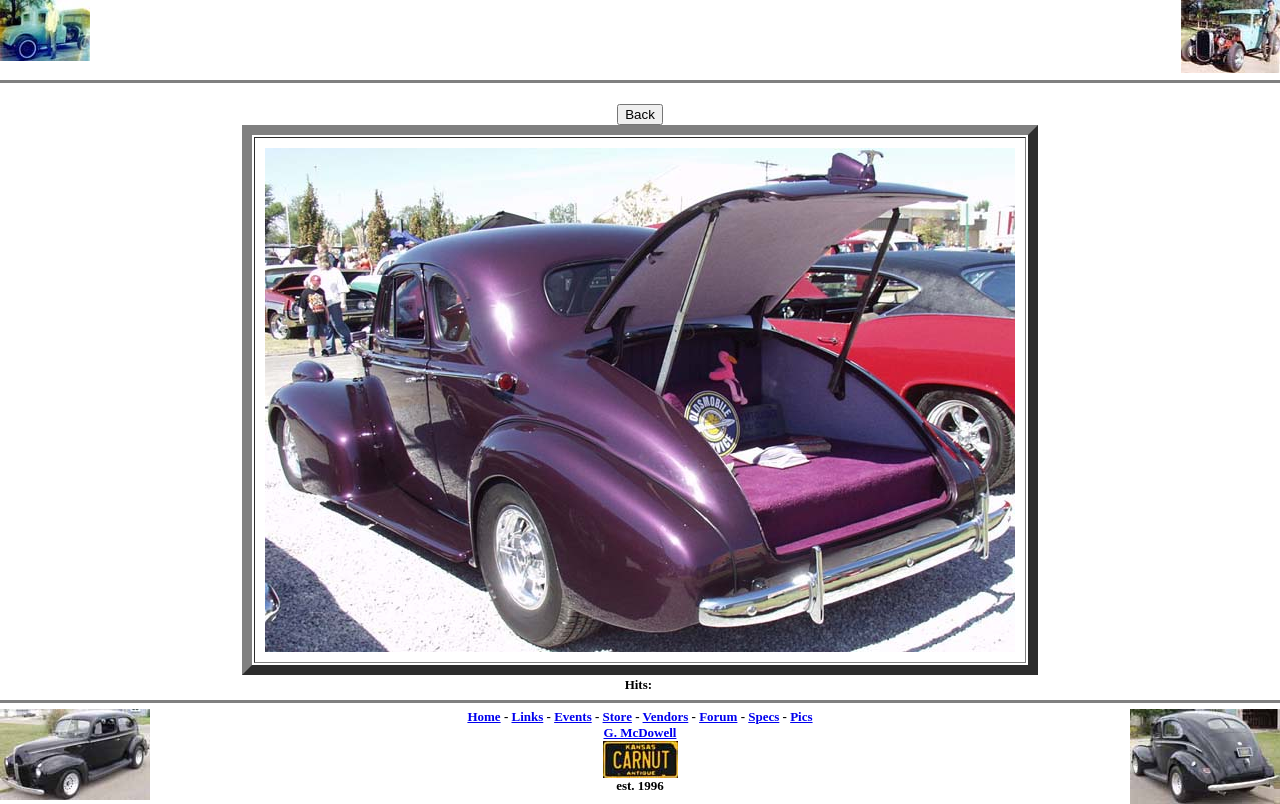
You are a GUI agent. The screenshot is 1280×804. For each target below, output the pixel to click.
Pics (801, 716)
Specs (763, 716)
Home (483, 716)
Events (573, 716)
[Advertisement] (636, 30)
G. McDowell (640, 732)
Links (527, 716)
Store (617, 716)
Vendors (666, 716)
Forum (718, 716)
